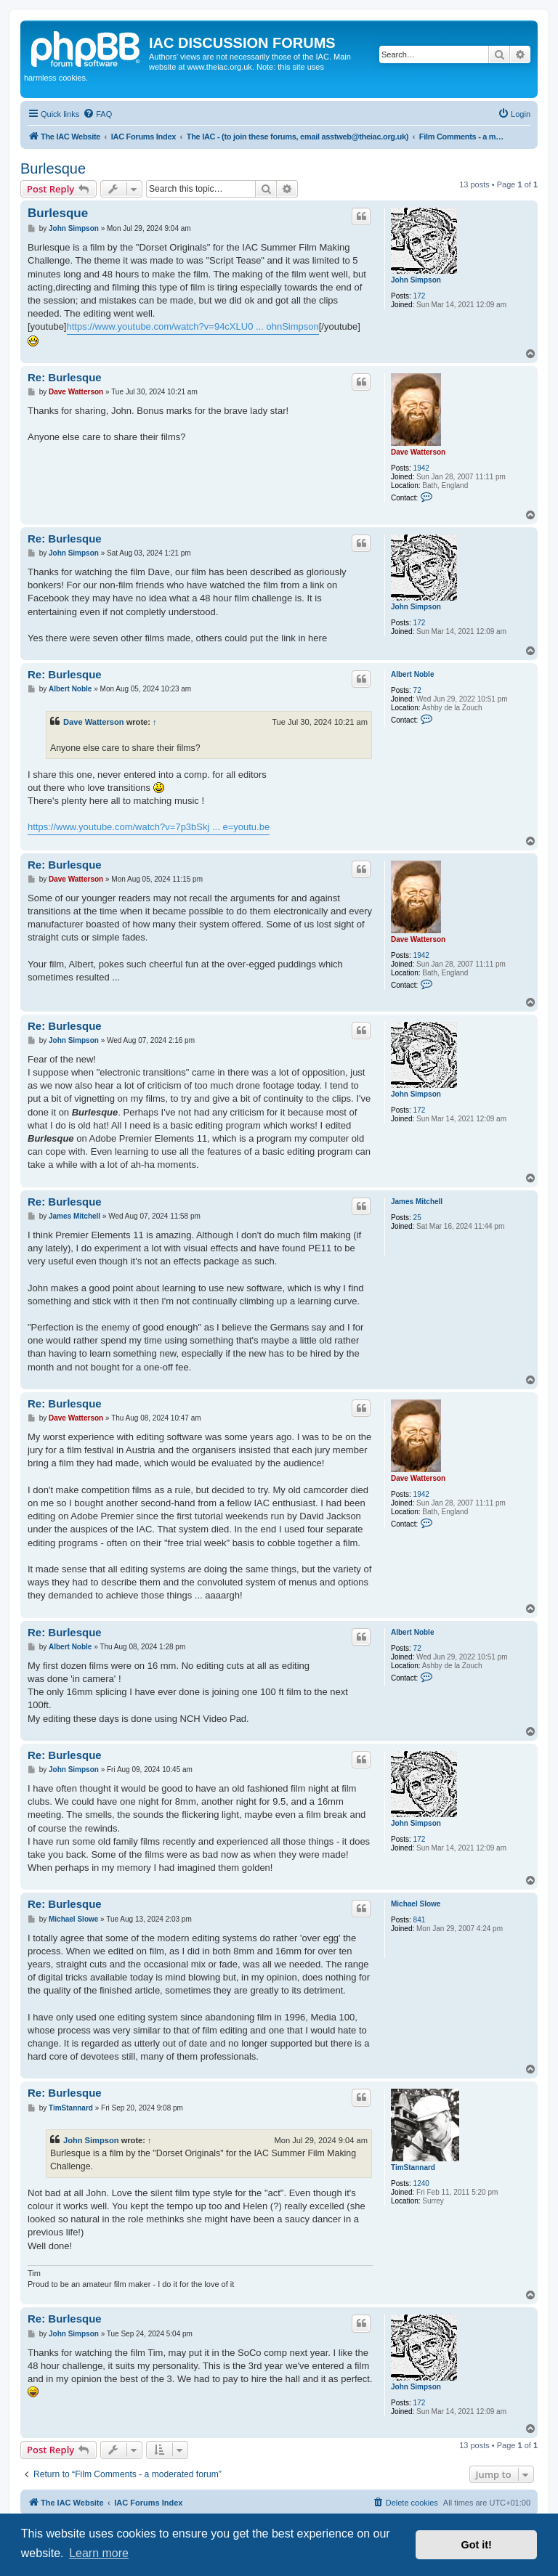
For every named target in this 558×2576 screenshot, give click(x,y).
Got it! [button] (476, 2545)
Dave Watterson (418, 452)
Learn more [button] (99, 2553)
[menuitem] (97, 114)
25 (417, 1218)
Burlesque (53, 168)
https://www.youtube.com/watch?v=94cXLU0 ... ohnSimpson (193, 326)
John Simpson (416, 280)
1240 (421, 2183)
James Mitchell (416, 1202)
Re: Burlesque (65, 377)
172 (419, 296)
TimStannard (413, 2167)
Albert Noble (412, 674)
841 (419, 1920)
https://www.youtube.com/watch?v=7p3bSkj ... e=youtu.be (149, 826)
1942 (421, 468)
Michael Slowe (415, 1904)
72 (417, 690)
